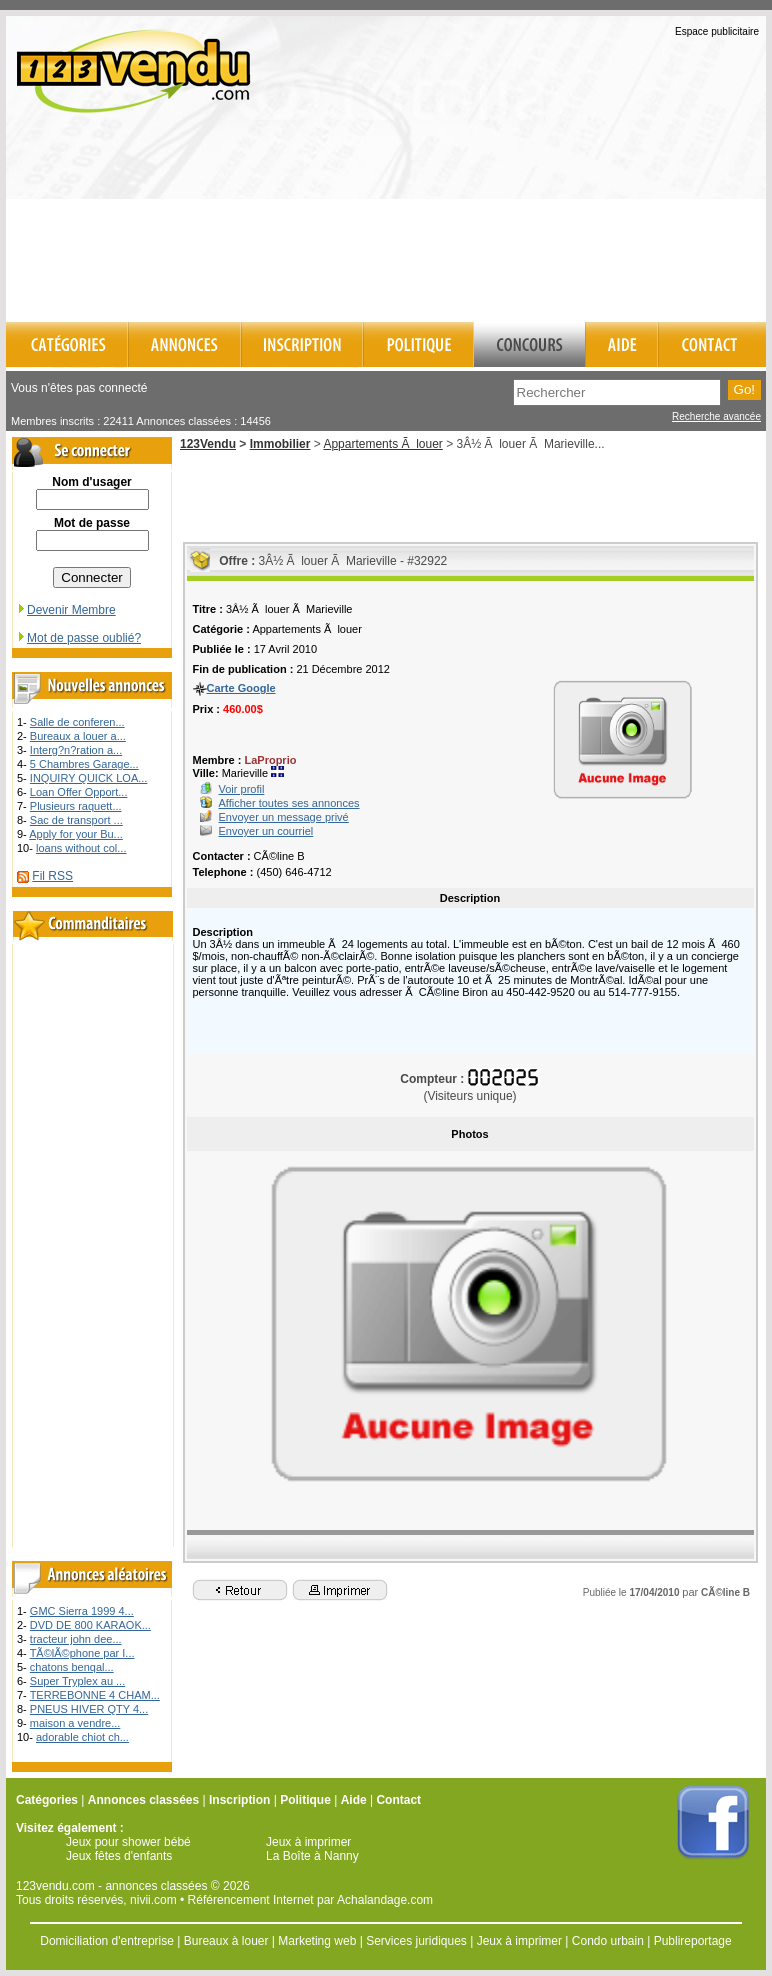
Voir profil (242, 789)
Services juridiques (416, 1941)
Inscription (239, 1800)
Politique (305, 1800)
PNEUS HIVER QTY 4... (89, 1709)
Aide (354, 1800)
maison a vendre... (75, 1723)
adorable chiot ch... (82, 1737)
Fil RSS (52, 876)
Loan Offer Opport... (79, 792)
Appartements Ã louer (382, 444)
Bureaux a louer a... (78, 736)
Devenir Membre (66, 610)
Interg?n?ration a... (76, 750)
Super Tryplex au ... (77, 1681)
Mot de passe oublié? (78, 638)
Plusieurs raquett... (76, 806)
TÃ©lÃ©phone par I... (82, 1653)
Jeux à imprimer (308, 1842)
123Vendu (208, 444)
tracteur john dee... (76, 1639)
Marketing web (317, 1941)
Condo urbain (608, 1941)
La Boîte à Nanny (312, 1856)
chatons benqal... (72, 1667)
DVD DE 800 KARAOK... (90, 1625)
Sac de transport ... (76, 820)
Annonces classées (143, 1800)
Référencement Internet (251, 1900)
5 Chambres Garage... (84, 764)
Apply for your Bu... (76, 834)
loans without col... (81, 848)
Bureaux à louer (226, 1941)
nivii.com (153, 1900)
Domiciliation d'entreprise (107, 1941)
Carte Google (241, 688)
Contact (398, 1800)
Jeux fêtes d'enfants (119, 1856)
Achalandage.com (385, 1900)
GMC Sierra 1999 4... (82, 1611)
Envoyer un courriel (266, 831)
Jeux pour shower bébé (128, 1842)
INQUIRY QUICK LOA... (89, 778)
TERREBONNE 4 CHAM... (95, 1695)
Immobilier (280, 444)
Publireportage (693, 1941)
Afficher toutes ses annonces (289, 803)
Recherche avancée (716, 416)
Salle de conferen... (77, 722)
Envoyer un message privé (284, 817)
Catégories (47, 1800)
